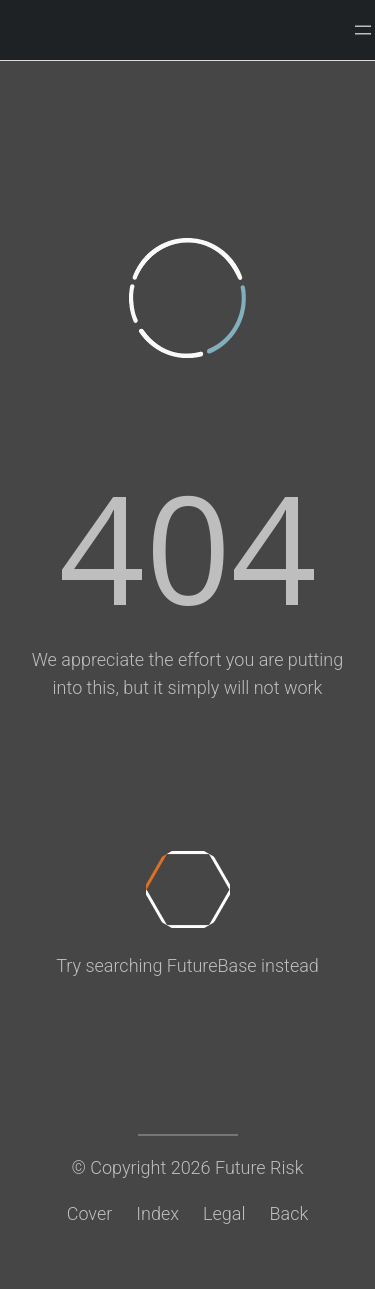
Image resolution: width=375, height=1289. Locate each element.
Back (289, 1213)
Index (157, 1213)
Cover (90, 1213)
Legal (224, 1213)
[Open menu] (363, 30)
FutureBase (212, 965)
